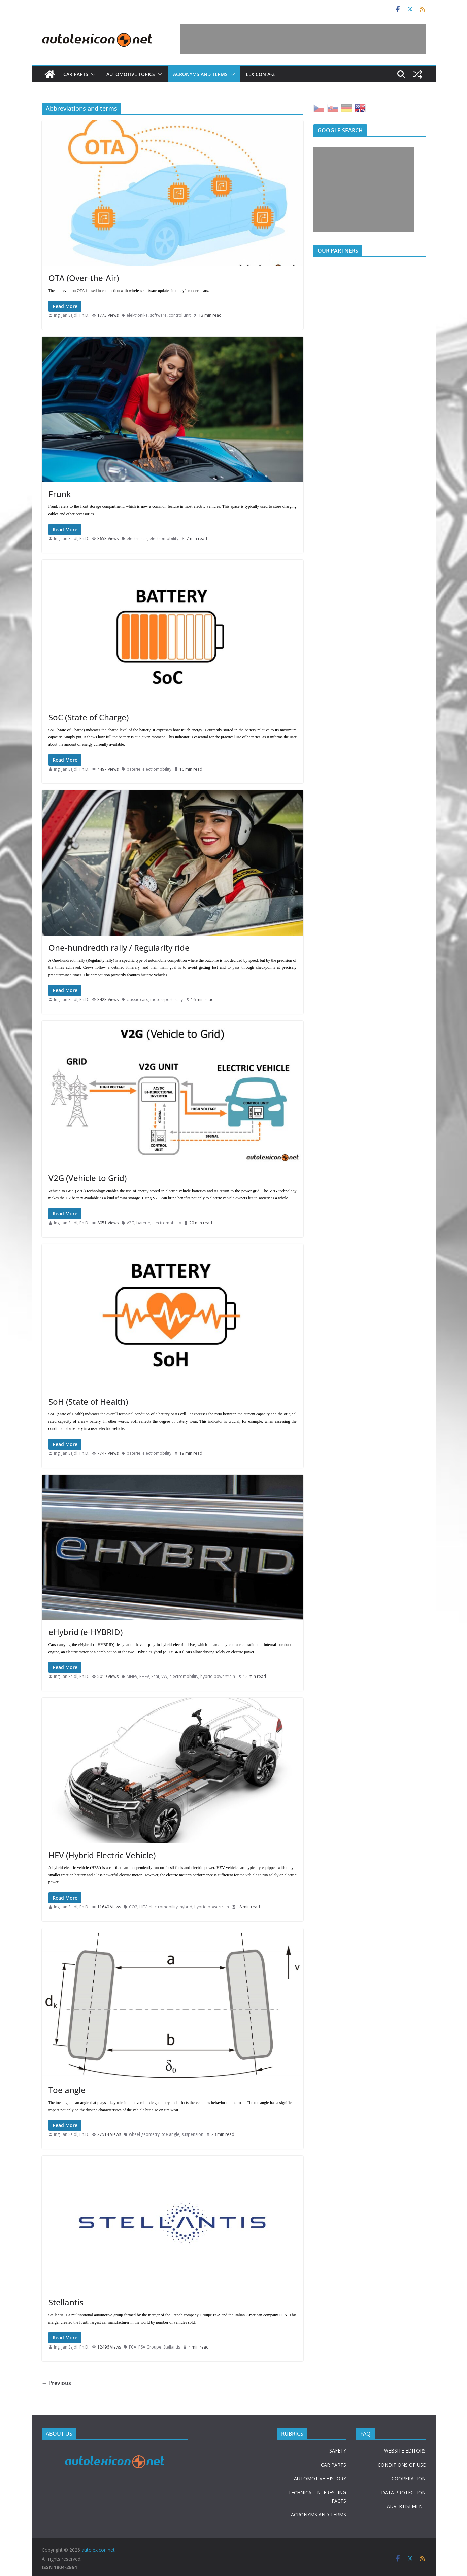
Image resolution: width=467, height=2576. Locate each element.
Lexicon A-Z (260, 74)
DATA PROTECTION (403, 2492)
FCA (132, 2347)
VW (164, 1676)
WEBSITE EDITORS (405, 2450)
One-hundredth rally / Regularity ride (119, 947)
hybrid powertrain (217, 1676)
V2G (130, 1223)
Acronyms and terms (200, 74)
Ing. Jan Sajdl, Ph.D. (71, 315)
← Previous (56, 2383)
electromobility (163, 538)
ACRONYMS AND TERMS (318, 2514)
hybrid (186, 1907)
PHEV (144, 1676)
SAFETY (337, 2450)
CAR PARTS (333, 2465)
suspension (192, 2134)
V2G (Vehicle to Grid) (87, 1178)
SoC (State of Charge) (88, 717)
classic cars (137, 999)
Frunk (59, 493)
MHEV (132, 1676)
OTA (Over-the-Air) (83, 277)
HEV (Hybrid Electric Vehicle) (102, 1855)
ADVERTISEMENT (406, 2506)
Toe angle (67, 2089)
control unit (180, 315)
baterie (133, 769)
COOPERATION (409, 2478)
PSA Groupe (149, 2347)
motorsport (161, 999)
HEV (143, 1907)
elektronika (137, 315)
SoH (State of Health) (88, 1401)
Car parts (75, 74)
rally (179, 999)
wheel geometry (144, 2134)
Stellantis (66, 2302)
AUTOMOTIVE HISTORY (320, 2478)
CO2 (133, 1907)
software (158, 315)
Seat (155, 1676)
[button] (92, 74)
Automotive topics (130, 74)
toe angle (170, 2134)
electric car (137, 538)
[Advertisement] (303, 39)
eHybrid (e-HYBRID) (85, 1631)
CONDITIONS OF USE (402, 2465)
